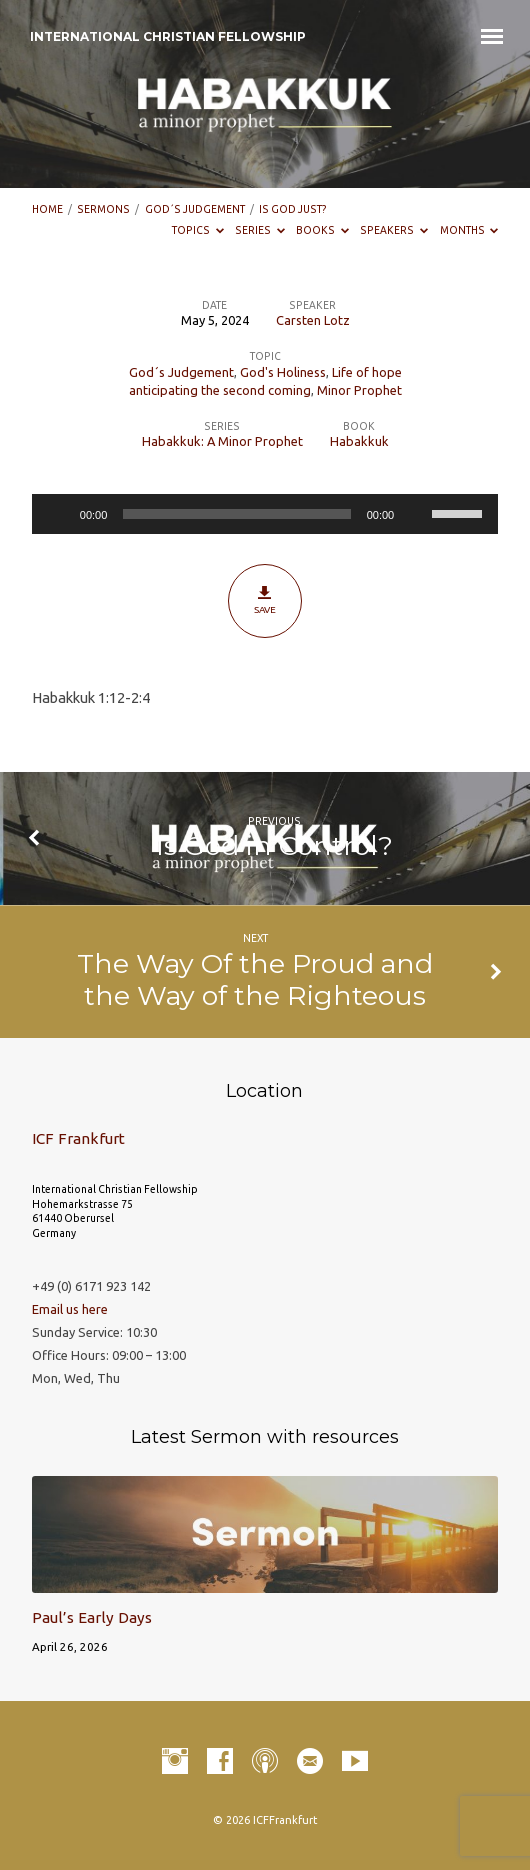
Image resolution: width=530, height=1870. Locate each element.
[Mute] (416, 514)
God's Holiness (283, 372)
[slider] (236, 514)
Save (264, 600)
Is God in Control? (274, 845)
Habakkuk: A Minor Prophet (222, 441)
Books (322, 230)
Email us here (70, 1309)
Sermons (103, 209)
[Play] (58, 514)
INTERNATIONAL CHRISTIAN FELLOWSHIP (168, 36)
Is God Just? (293, 209)
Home (47, 209)
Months (469, 230)
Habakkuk (359, 441)
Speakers (394, 230)
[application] (265, 514)
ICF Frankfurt (78, 1138)
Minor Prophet (359, 390)
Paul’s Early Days (92, 1617)
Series (260, 230)
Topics (198, 230)
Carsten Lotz (313, 320)
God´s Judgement (195, 209)
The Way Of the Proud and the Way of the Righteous (255, 979)
